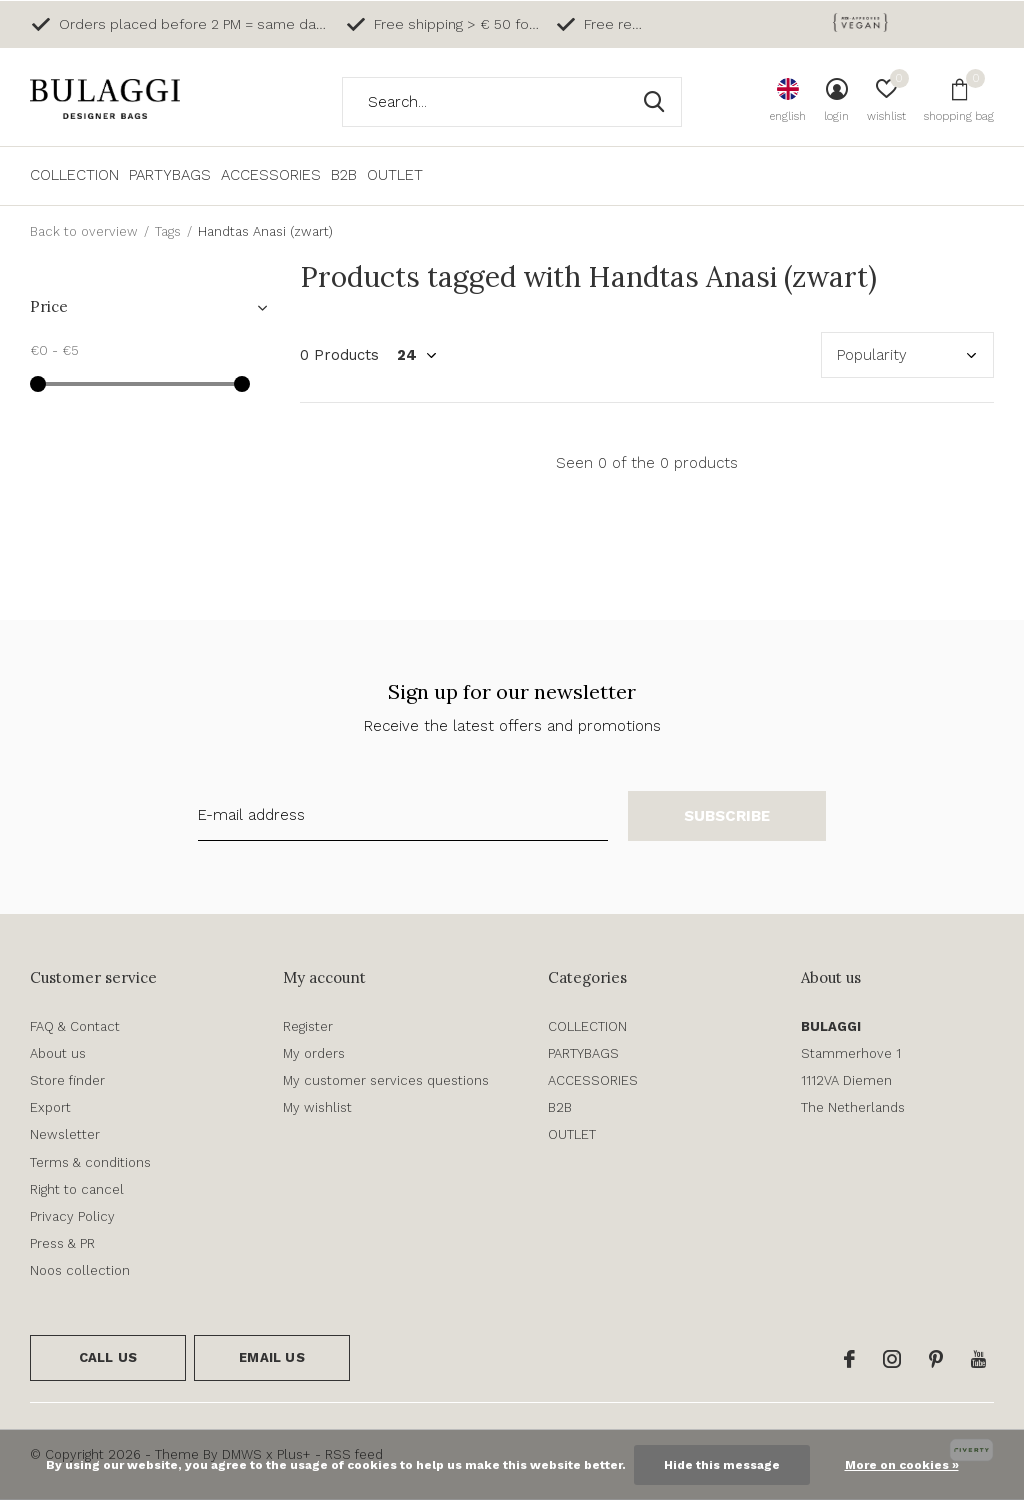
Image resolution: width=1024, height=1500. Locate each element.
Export (50, 1107)
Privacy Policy (72, 1216)
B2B (344, 175)
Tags (168, 231)
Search (654, 102)
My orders (314, 1053)
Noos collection (80, 1270)
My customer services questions (386, 1080)
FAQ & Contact (75, 1026)
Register (308, 1026)
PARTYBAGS (170, 175)
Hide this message (722, 1465)
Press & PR (62, 1243)
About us (58, 1053)
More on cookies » (902, 1465)
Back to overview (84, 231)
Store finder (67, 1080)
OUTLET (395, 175)
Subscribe (727, 816)
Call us (108, 1357)
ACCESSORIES (271, 175)
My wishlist (317, 1107)
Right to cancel (77, 1189)
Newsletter (65, 1134)
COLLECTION (74, 175)
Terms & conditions (90, 1162)
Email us (271, 1357)
